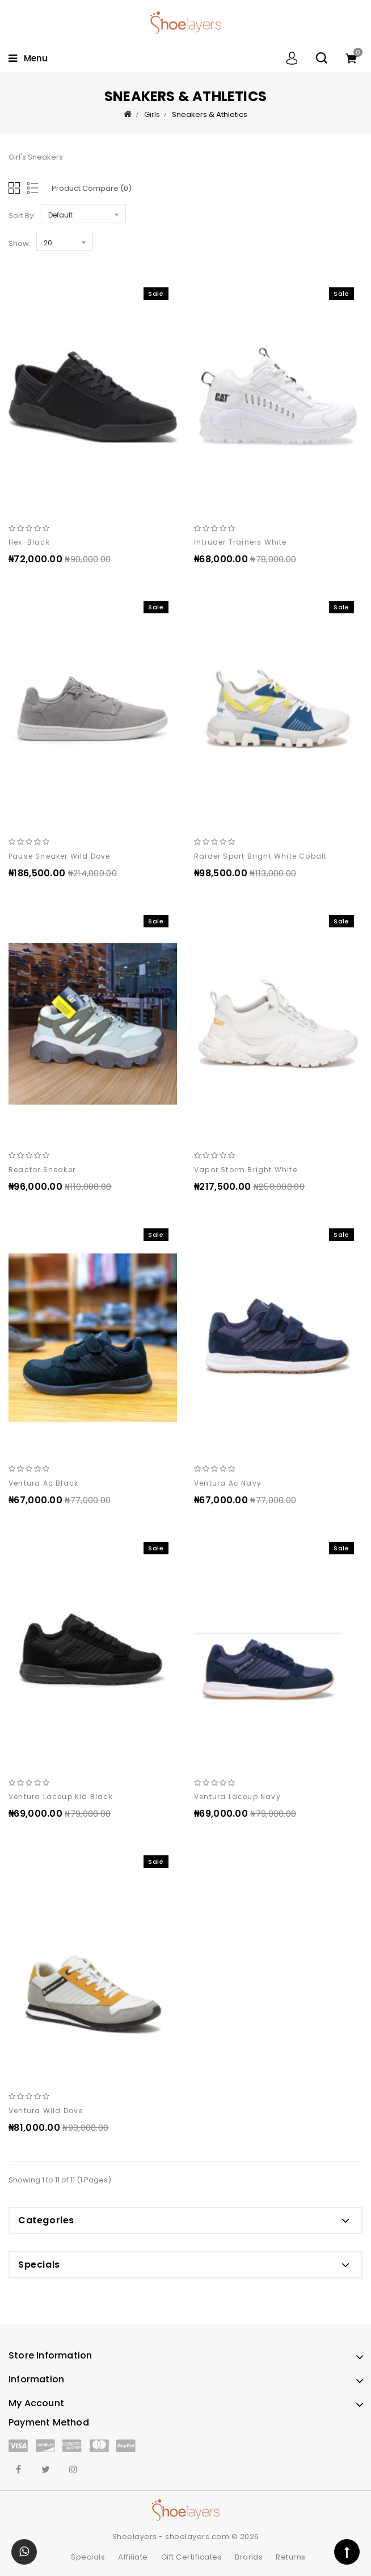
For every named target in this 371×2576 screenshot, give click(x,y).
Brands (249, 2557)
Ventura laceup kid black (61, 1796)
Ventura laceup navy (237, 1796)
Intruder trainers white (240, 542)
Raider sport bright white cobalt (260, 856)
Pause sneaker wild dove (60, 856)
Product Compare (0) (92, 188)
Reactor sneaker (42, 1169)
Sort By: (22, 215)
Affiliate (133, 2557)
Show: (20, 243)
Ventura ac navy (228, 1483)
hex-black (29, 542)
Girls (152, 114)
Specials (88, 2557)
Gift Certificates (191, 2557)
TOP (347, 2552)
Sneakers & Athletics (209, 114)
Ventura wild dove (46, 2110)
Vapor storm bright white (245, 1169)
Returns (291, 2557)
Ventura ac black (43, 1483)
